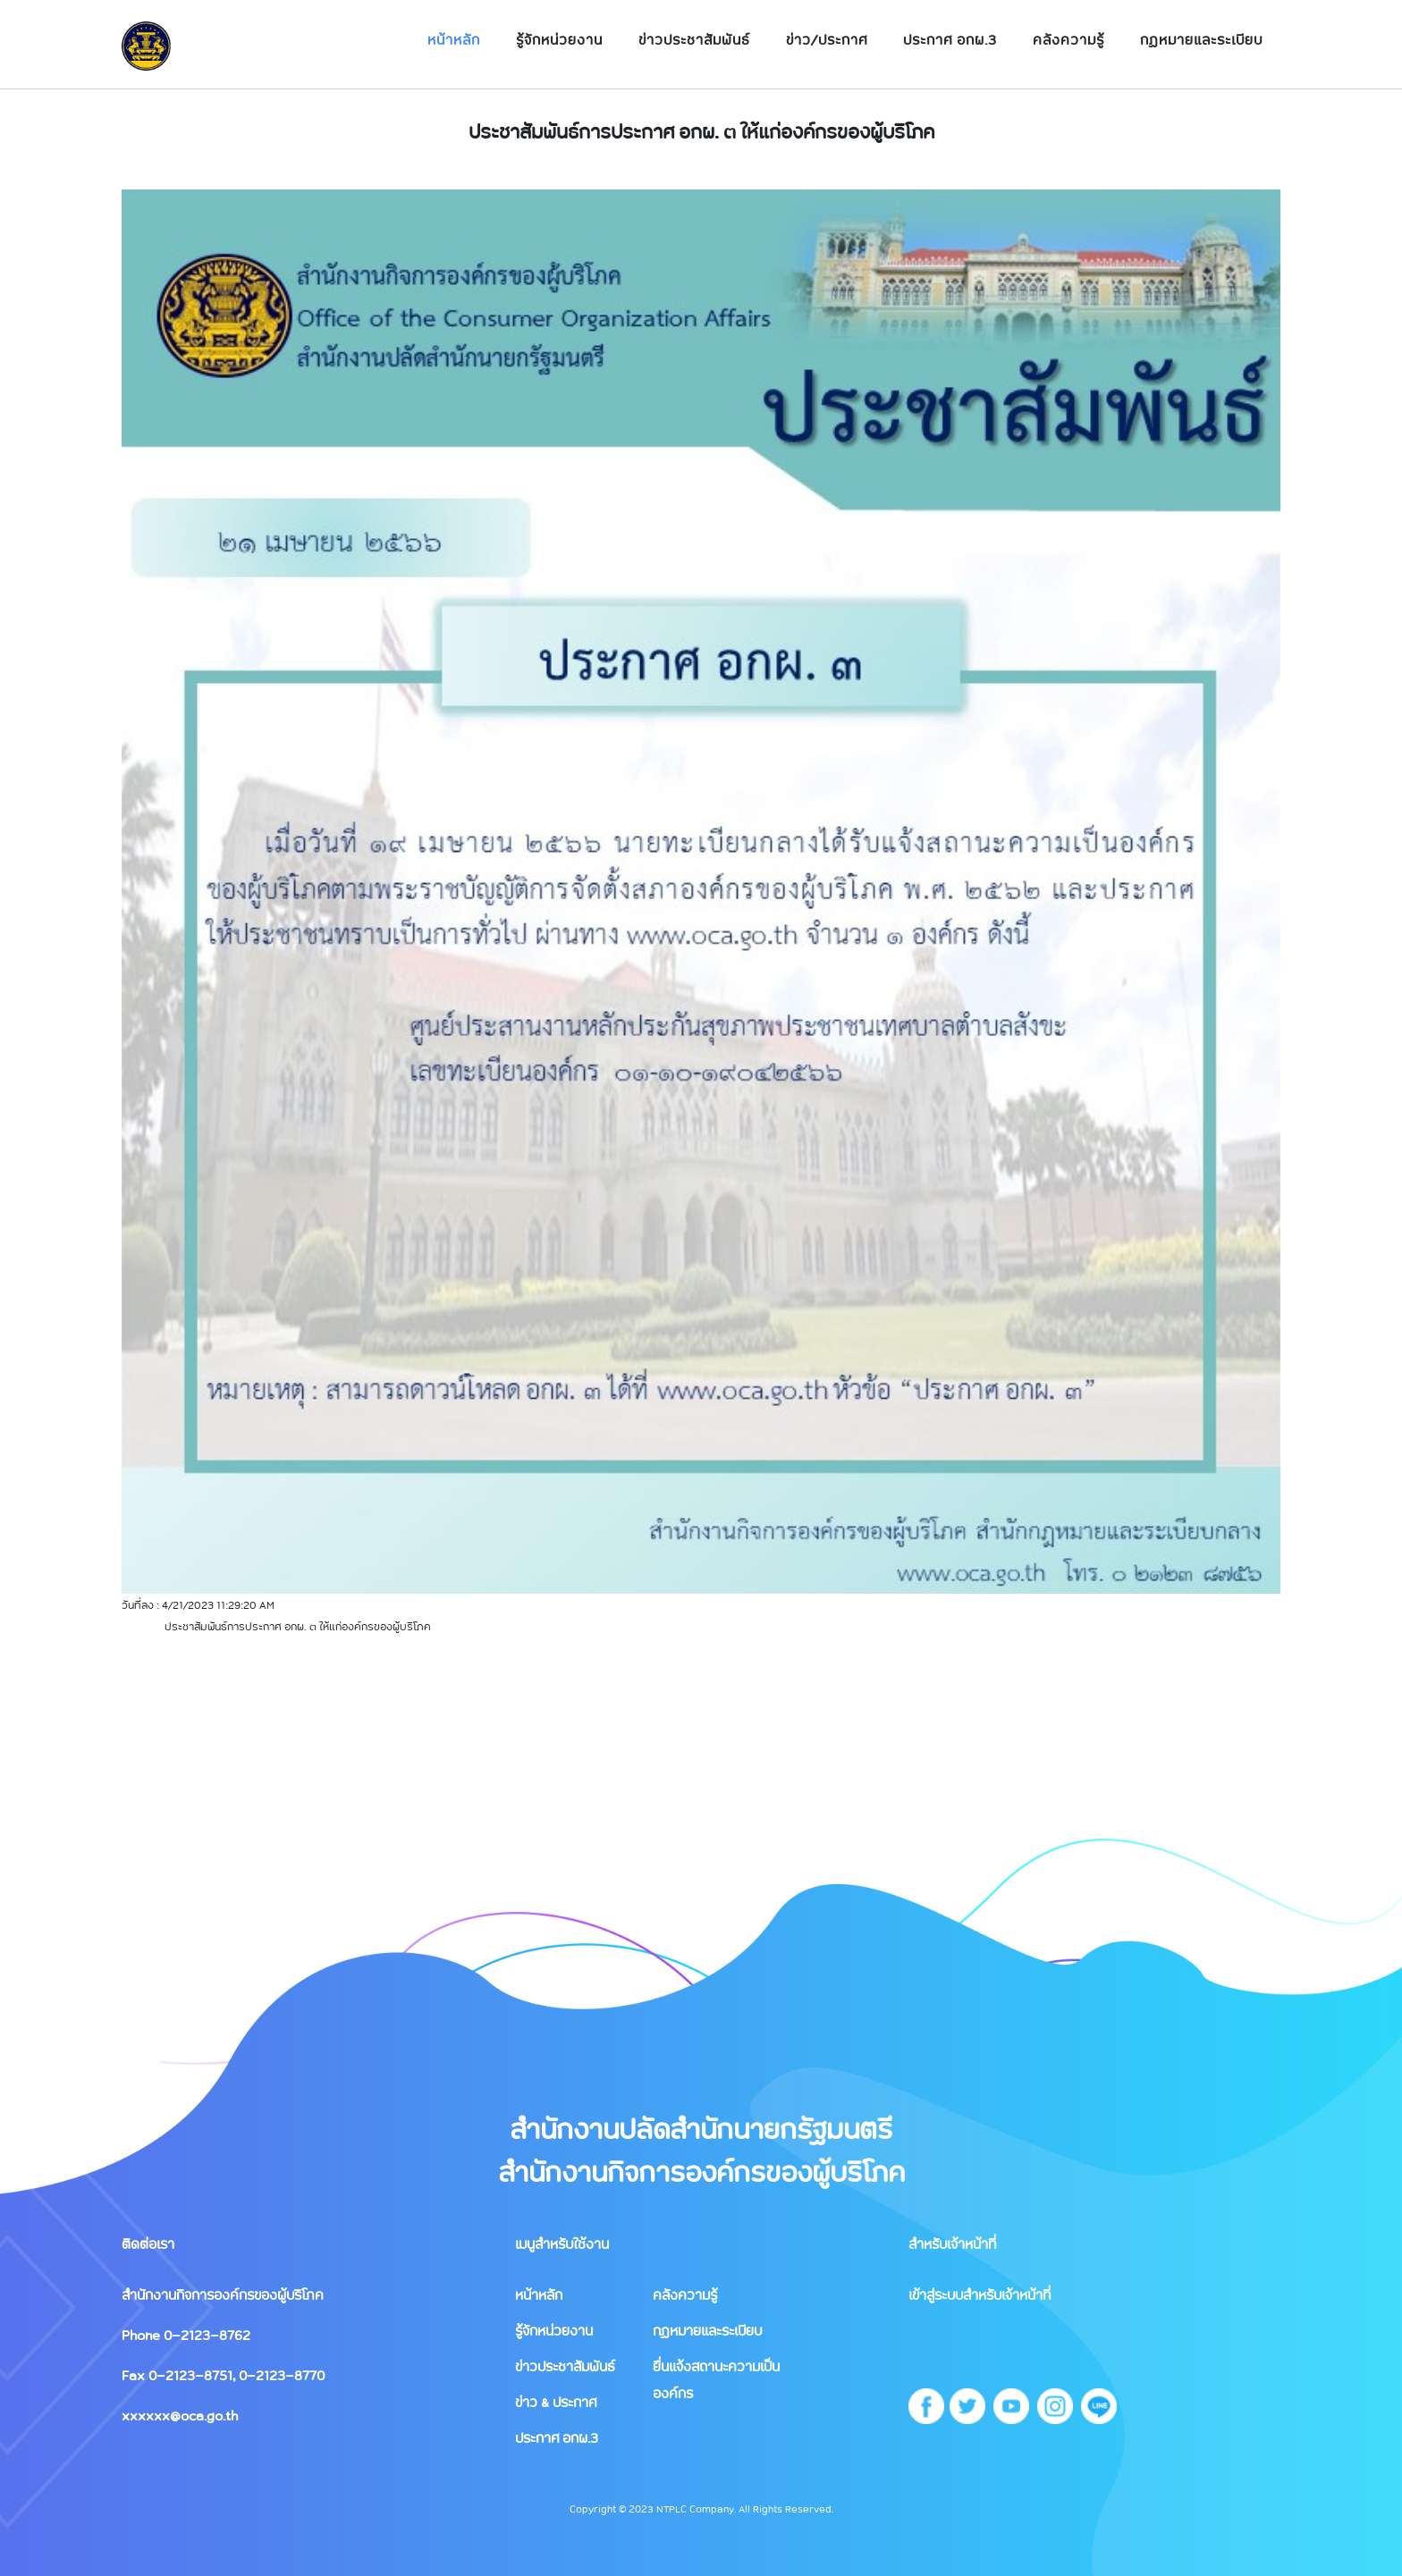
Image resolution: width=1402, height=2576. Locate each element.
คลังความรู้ (1068, 39)
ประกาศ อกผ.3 (950, 39)
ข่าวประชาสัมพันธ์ (694, 39)
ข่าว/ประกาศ (826, 39)
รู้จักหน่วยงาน (559, 39)
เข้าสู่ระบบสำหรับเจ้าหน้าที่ (979, 2294)
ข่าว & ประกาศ (555, 2402)
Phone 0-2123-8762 (186, 2334)
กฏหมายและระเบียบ (1201, 39)
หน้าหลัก (453, 39)
